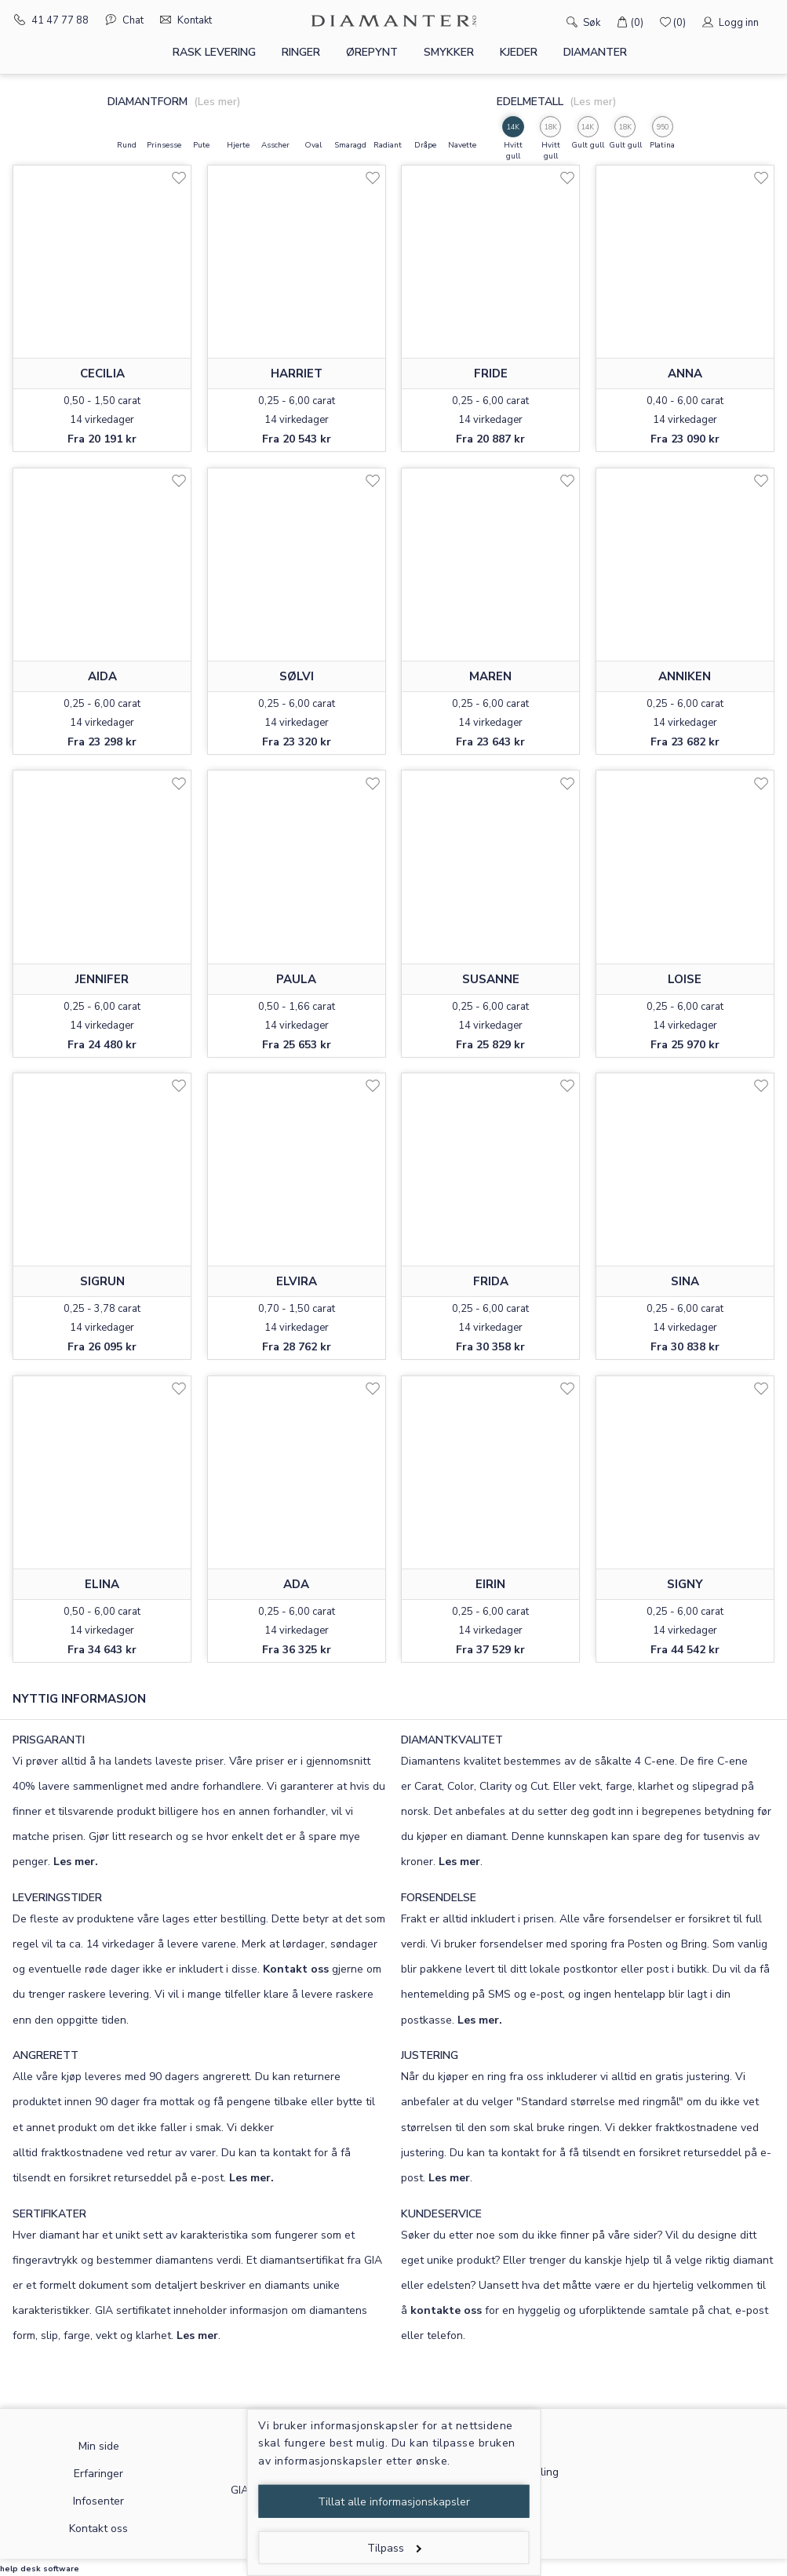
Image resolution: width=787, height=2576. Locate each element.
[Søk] (549, 21)
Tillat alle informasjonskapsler (394, 2501)
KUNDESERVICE (441, 2213)
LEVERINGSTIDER (57, 1897)
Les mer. (75, 1861)
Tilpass (394, 2548)
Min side (98, 2446)
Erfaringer (98, 2473)
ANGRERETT (45, 2055)
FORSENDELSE (438, 1897)
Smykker (449, 52)
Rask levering (214, 52)
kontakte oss (446, 2310)
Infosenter (98, 2501)
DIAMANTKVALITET (452, 1740)
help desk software (39, 2568)
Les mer (459, 1861)
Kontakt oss (296, 1969)
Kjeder (518, 52)
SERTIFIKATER (49, 2213)
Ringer (301, 52)
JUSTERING (429, 2055)
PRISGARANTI (49, 1740)
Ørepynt (372, 52)
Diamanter (595, 52)
